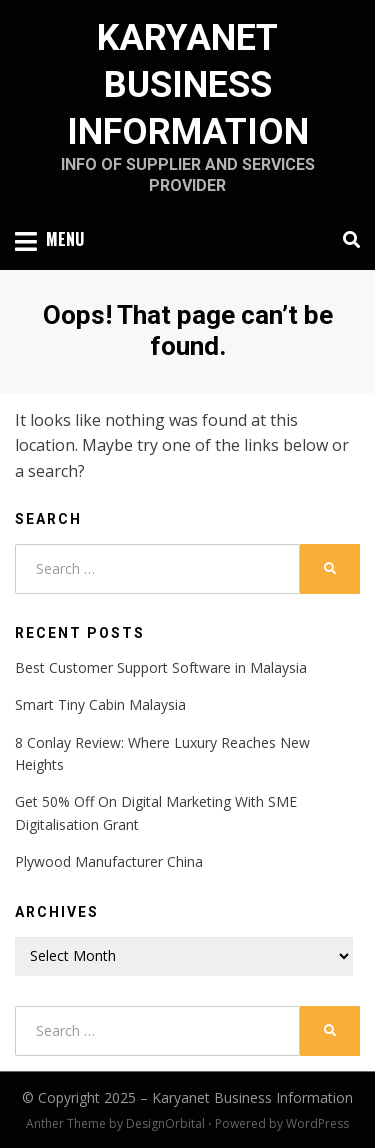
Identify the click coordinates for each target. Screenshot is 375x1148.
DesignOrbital (165, 1123)
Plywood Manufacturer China (109, 861)
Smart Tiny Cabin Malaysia (100, 704)
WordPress (317, 1123)
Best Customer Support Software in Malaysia (161, 667)
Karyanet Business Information (188, 85)
